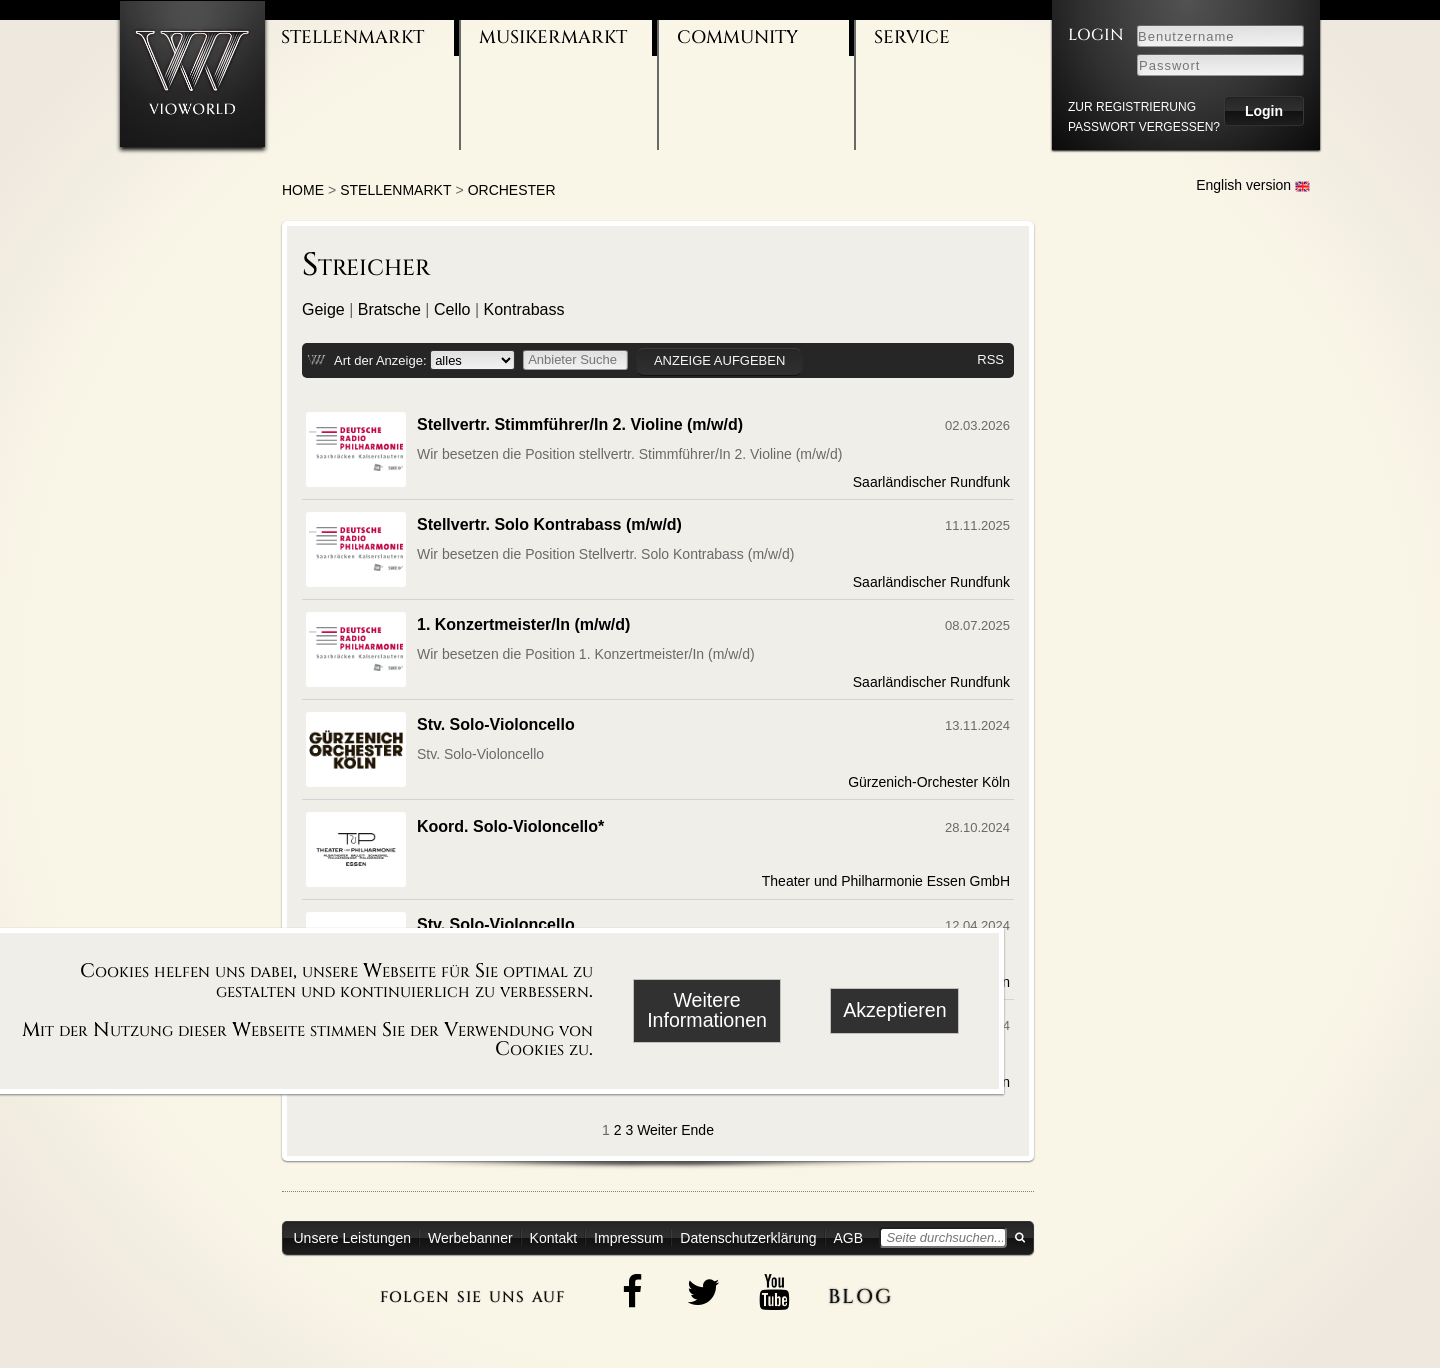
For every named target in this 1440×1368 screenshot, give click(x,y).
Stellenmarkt (352, 37)
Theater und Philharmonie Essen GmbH (886, 881)
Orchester (512, 190)
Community (737, 37)
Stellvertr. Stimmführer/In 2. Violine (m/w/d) (580, 424)
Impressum (628, 1238)
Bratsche (389, 309)
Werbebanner (470, 1238)
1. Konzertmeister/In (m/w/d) (523, 624)
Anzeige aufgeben (719, 360)
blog (860, 1293)
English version (1253, 185)
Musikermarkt (553, 37)
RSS (990, 359)
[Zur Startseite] (192, 73)
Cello (452, 309)
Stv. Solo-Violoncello (496, 724)
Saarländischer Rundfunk (931, 482)
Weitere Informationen (707, 1010)
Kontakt (553, 1238)
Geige (323, 309)
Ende (697, 1130)
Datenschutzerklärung (748, 1238)
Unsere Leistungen (353, 1238)
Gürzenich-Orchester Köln (929, 782)
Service (912, 37)
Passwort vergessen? (1144, 127)
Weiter (657, 1130)
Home (303, 190)
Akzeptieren (894, 1010)
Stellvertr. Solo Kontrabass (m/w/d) (549, 524)
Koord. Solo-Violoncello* (510, 826)
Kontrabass (524, 309)
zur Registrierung (1132, 107)
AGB (849, 1238)
